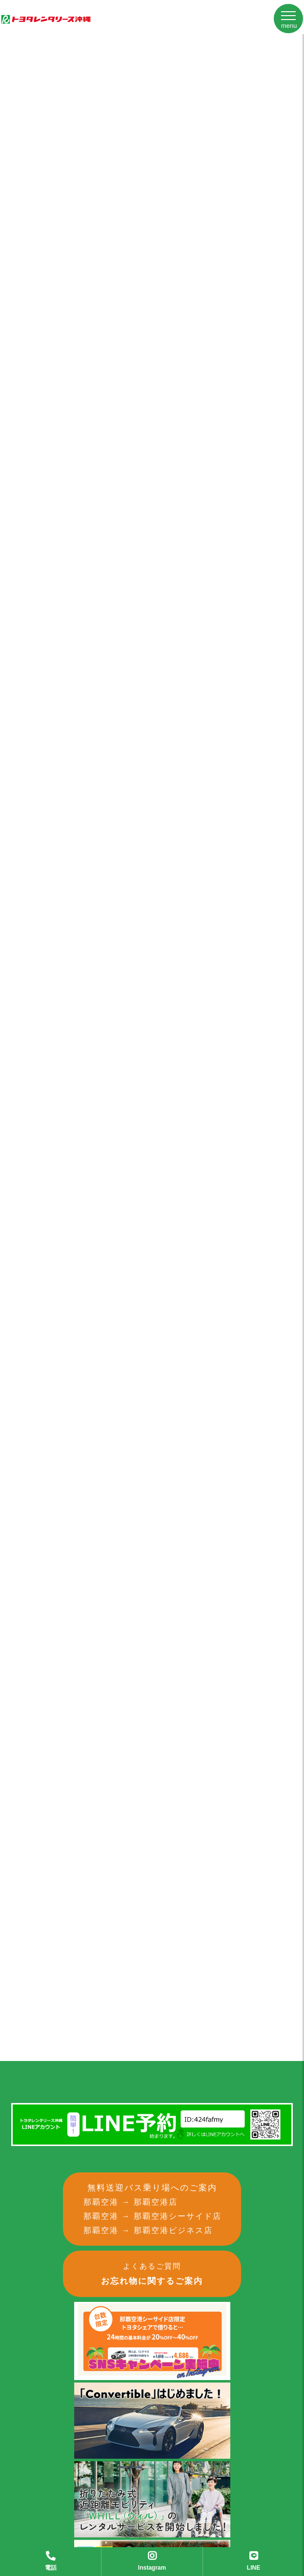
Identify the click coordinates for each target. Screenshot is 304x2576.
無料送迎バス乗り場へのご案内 (156, 2210)
